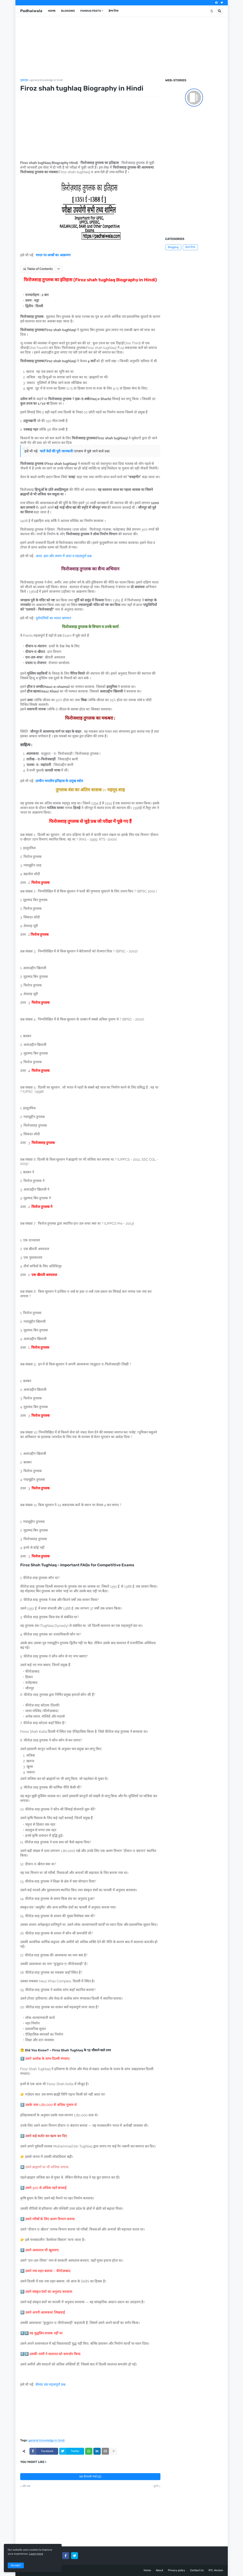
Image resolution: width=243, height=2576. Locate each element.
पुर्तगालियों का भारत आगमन (53, 618)
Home (147, 2570)
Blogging (173, 247)
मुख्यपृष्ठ (24, 80)
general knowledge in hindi (46, 80)
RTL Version (216, 2570)
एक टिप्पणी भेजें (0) (90, 2476)
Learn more (36, 2553)
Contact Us (197, 2570)
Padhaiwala (31, 10)
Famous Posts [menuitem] (90, 10)
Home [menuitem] (52, 10)
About (159, 2570)
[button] (212, 10)
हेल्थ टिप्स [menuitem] (113, 10)
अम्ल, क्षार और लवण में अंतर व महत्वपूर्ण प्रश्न (64, 556)
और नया (26, 2486)
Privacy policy (176, 2570)
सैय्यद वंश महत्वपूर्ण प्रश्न (50, 2384)
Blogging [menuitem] (68, 10)
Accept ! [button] (16, 2565)
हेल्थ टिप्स (190, 247)
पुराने (155, 2486)
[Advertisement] (121, 47)
